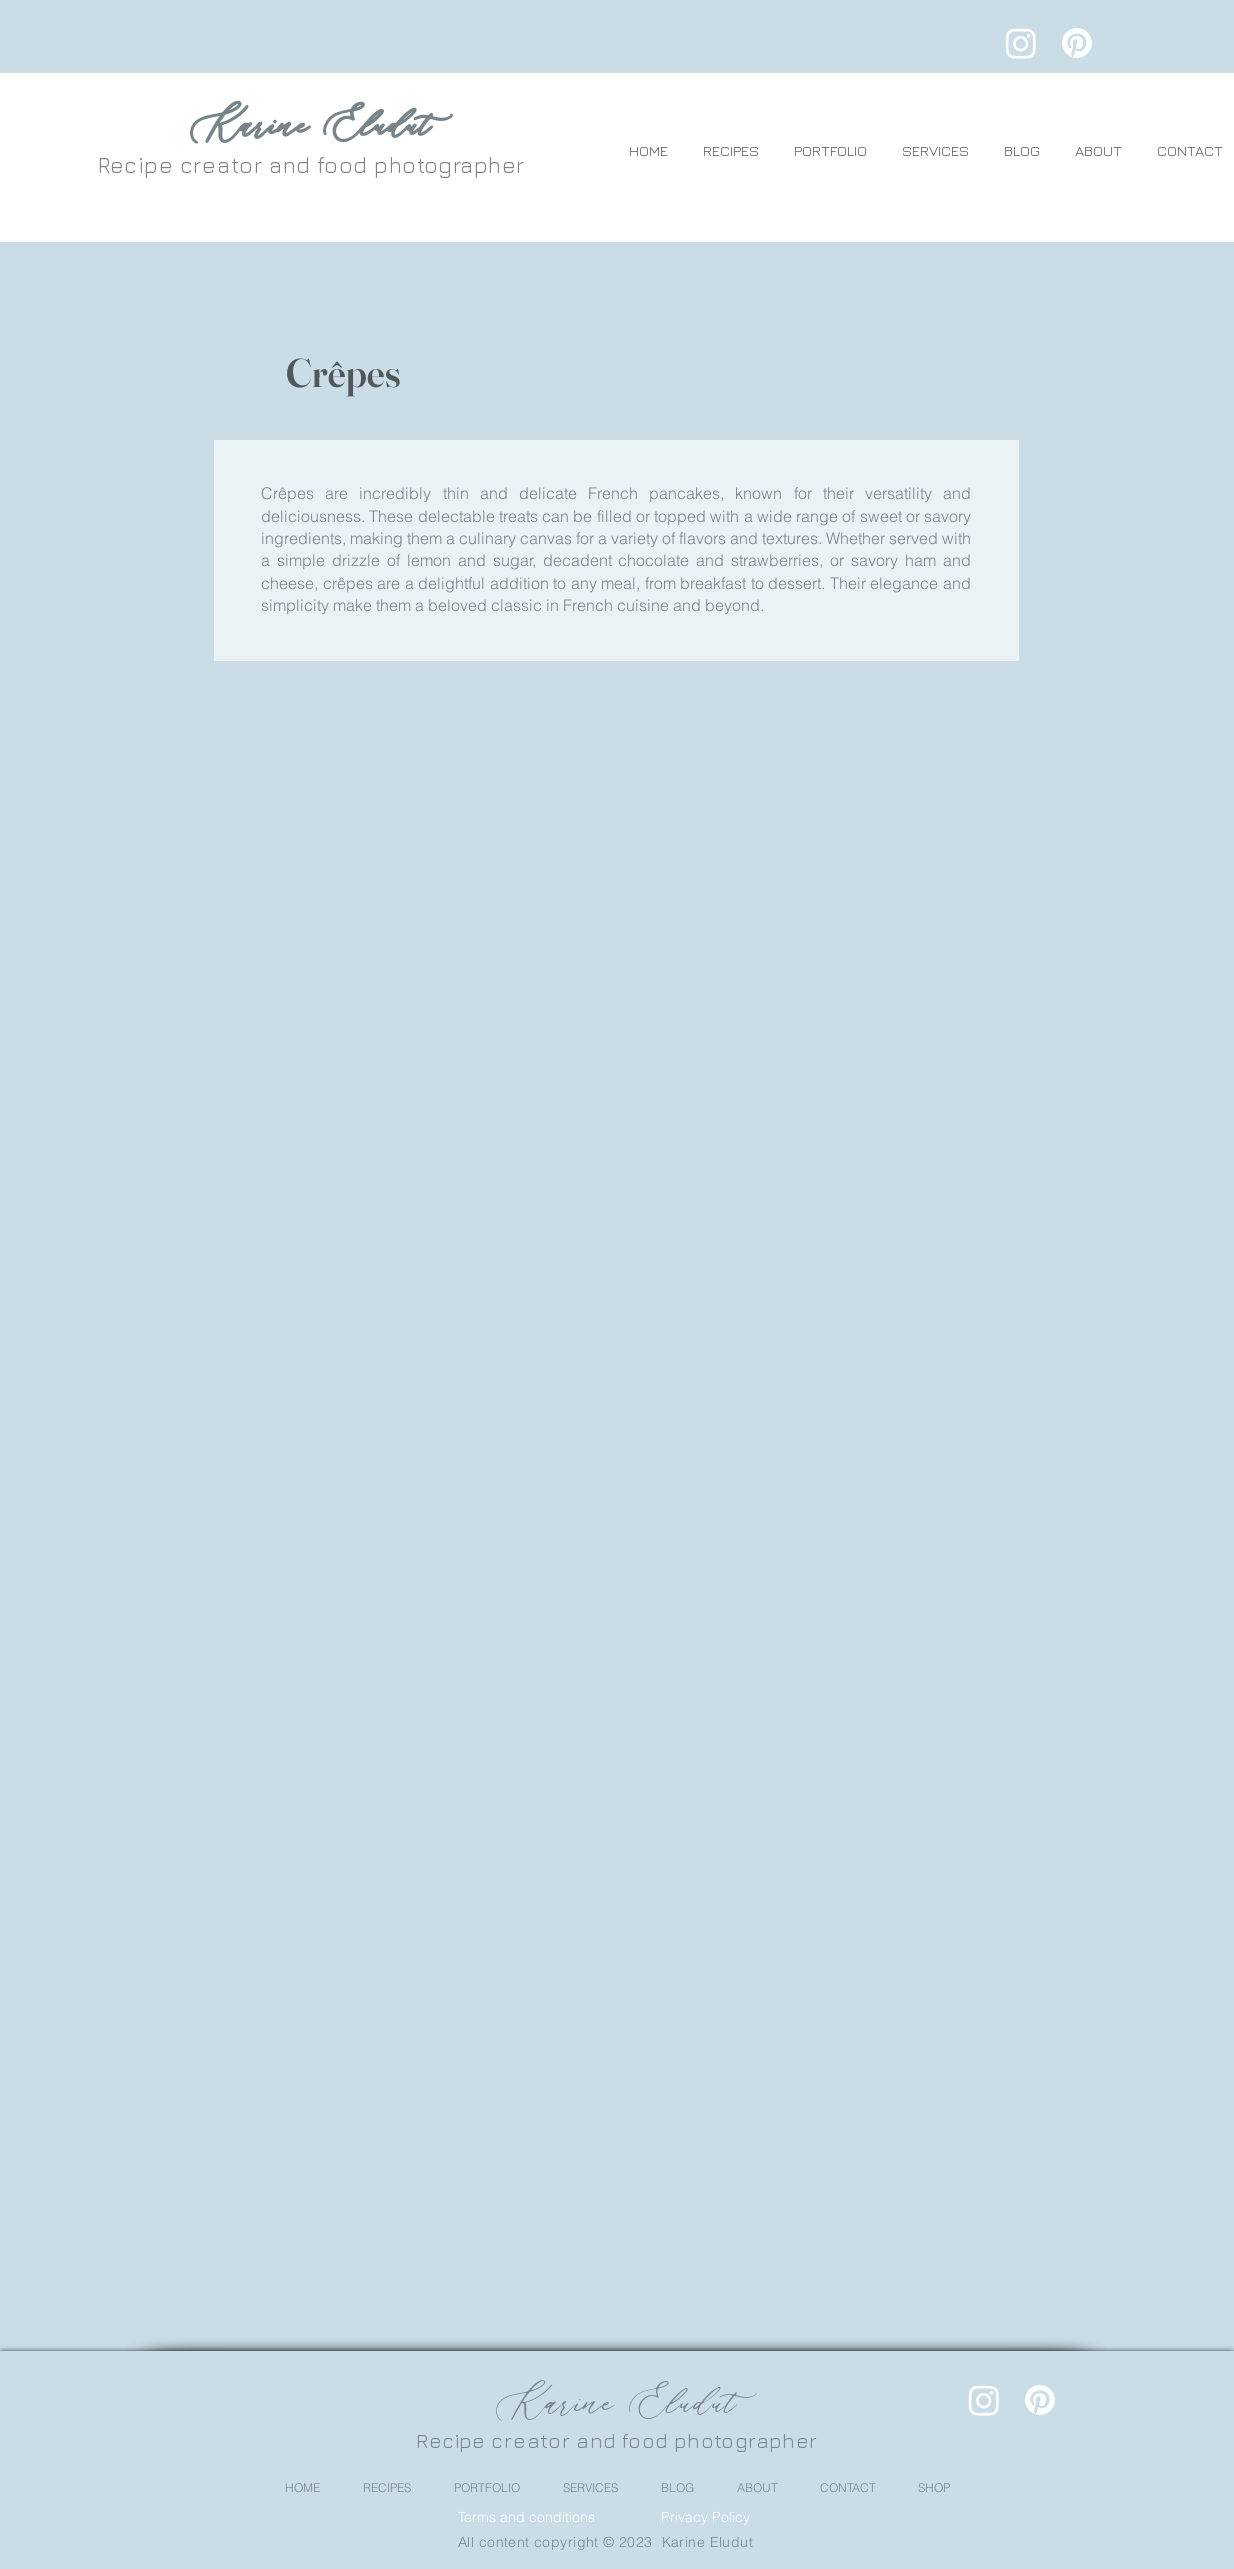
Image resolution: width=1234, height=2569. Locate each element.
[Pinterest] (1077, 43)
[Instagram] (1021, 43)
